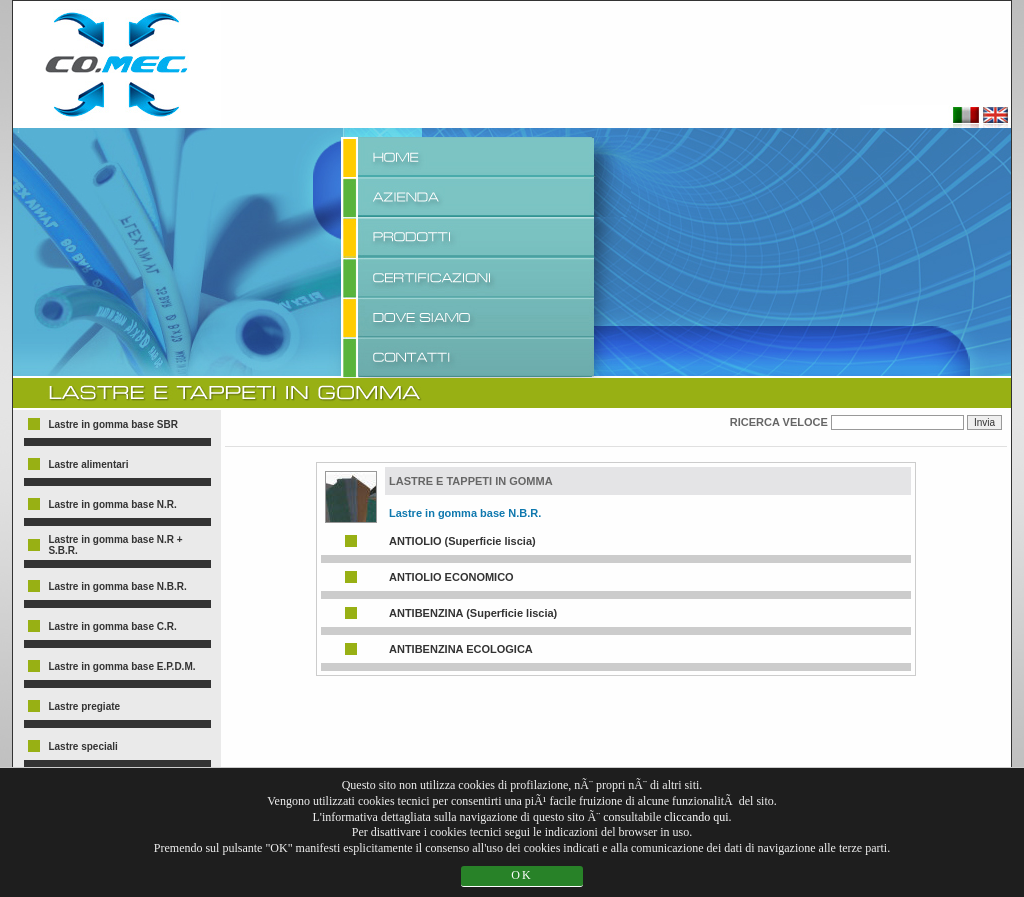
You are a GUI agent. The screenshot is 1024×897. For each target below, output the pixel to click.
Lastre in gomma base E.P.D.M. (121, 666)
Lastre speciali (82, 746)
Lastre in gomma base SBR (112, 424)
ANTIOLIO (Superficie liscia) (462, 541)
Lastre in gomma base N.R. (112, 504)
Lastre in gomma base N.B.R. (117, 586)
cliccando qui (696, 817)
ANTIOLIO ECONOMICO (451, 577)
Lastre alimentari (88, 464)
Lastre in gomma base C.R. (112, 626)
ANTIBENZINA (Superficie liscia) (473, 613)
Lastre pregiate (84, 706)
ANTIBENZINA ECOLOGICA (461, 649)
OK (521, 875)
